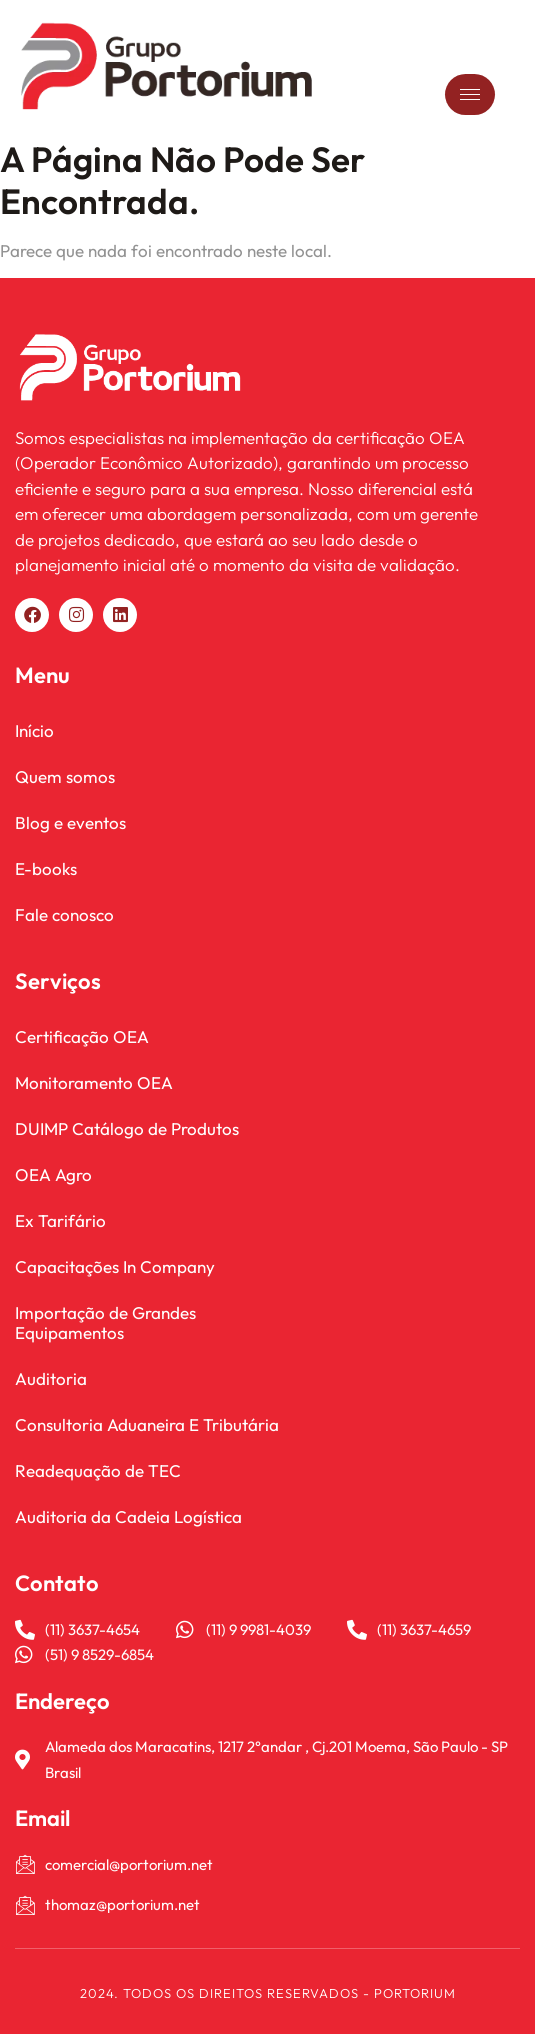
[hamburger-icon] (470, 94)
